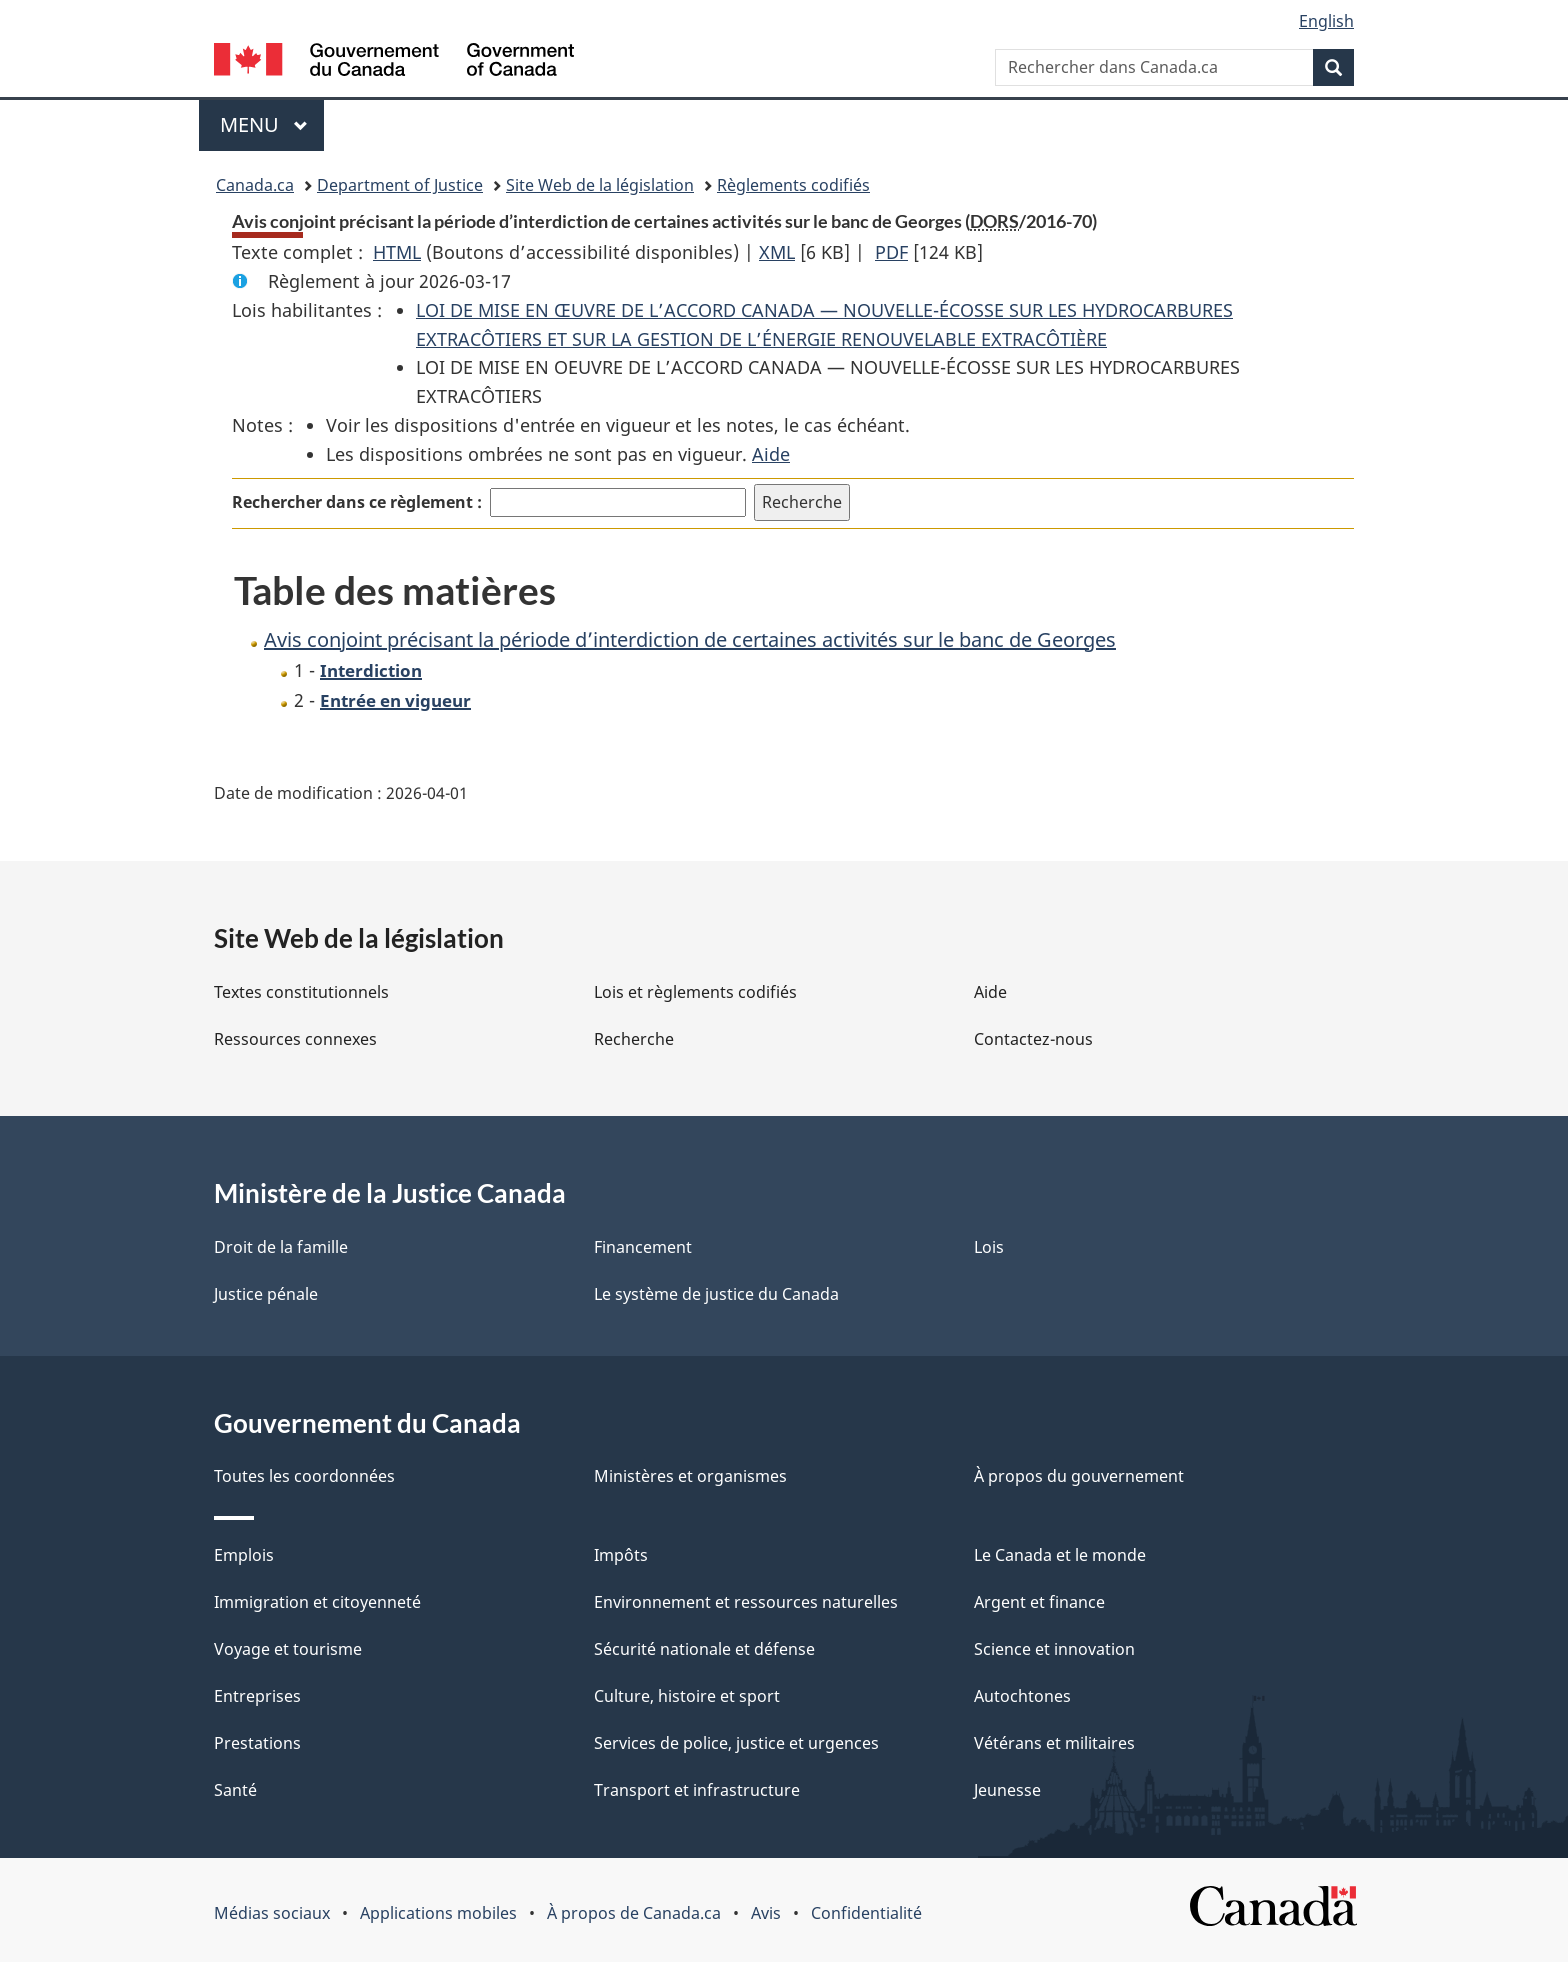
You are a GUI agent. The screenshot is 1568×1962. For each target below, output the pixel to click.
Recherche (634, 1039)
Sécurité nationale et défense (704, 1649)
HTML (397, 252)
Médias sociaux (272, 1913)
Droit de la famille (281, 1247)
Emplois (244, 1555)
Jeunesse (1007, 1790)
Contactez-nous (1033, 1039)
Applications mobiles (438, 1913)
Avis (766, 1913)
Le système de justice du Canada (716, 1294)
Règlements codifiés (793, 185)
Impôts (621, 1555)
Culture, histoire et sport (687, 1696)
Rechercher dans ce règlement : (357, 502)
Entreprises (257, 1696)
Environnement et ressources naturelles (746, 1602)
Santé (235, 1790)
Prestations (257, 1743)
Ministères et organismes (690, 1476)
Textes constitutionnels (301, 992)
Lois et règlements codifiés (695, 992)
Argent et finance (1039, 1602)
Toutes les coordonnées (304, 1476)
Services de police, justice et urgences (736, 1743)
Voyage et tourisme (288, 1649)
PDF (891, 252)
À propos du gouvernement (1079, 1476)
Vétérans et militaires (1054, 1743)
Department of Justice (400, 185)
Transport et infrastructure (697, 1790)
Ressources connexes (295, 1039)
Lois (989, 1247)
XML (777, 252)
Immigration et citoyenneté (317, 1602)
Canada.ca (255, 185)
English (1326, 21)
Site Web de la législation (600, 185)
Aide (771, 454)
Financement (643, 1247)
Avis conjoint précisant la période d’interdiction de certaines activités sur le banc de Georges (690, 639)
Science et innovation (1054, 1649)
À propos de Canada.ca (634, 1913)
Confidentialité (866, 1913)
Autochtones (1022, 1696)
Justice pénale (266, 1294)
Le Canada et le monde (1060, 1555)
